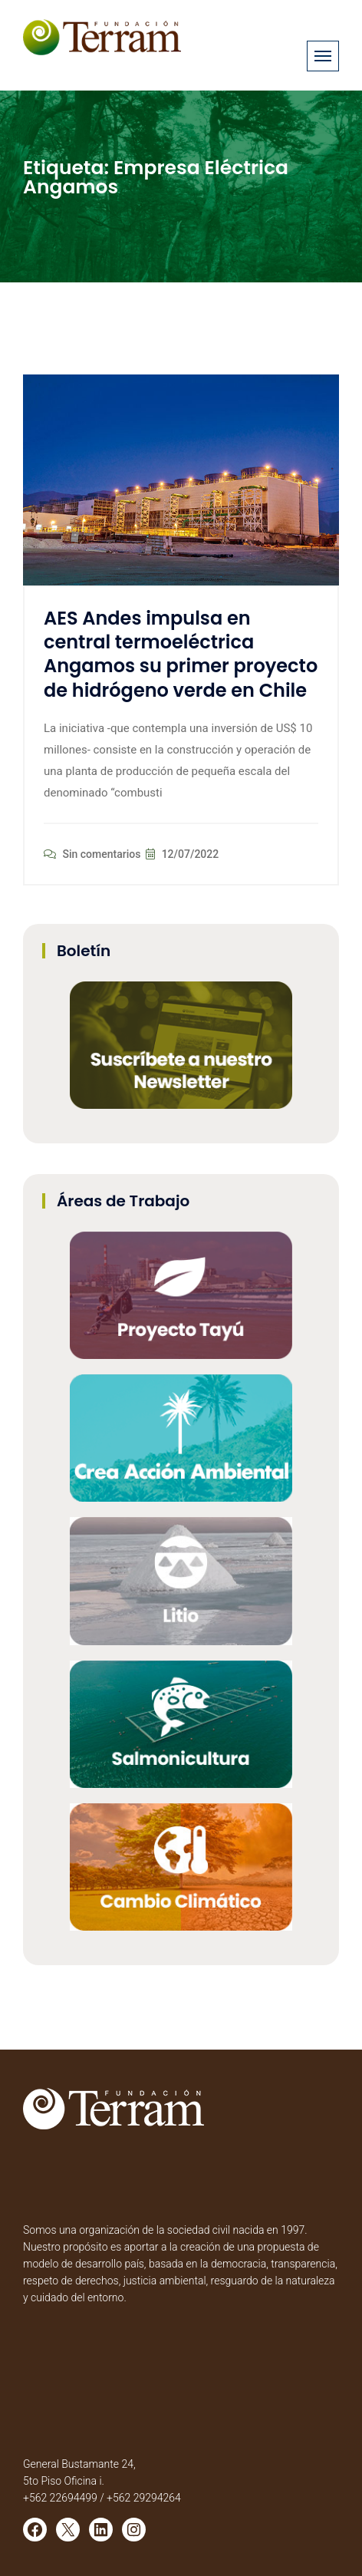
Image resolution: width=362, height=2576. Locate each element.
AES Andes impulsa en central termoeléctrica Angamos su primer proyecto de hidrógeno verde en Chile (181, 654)
